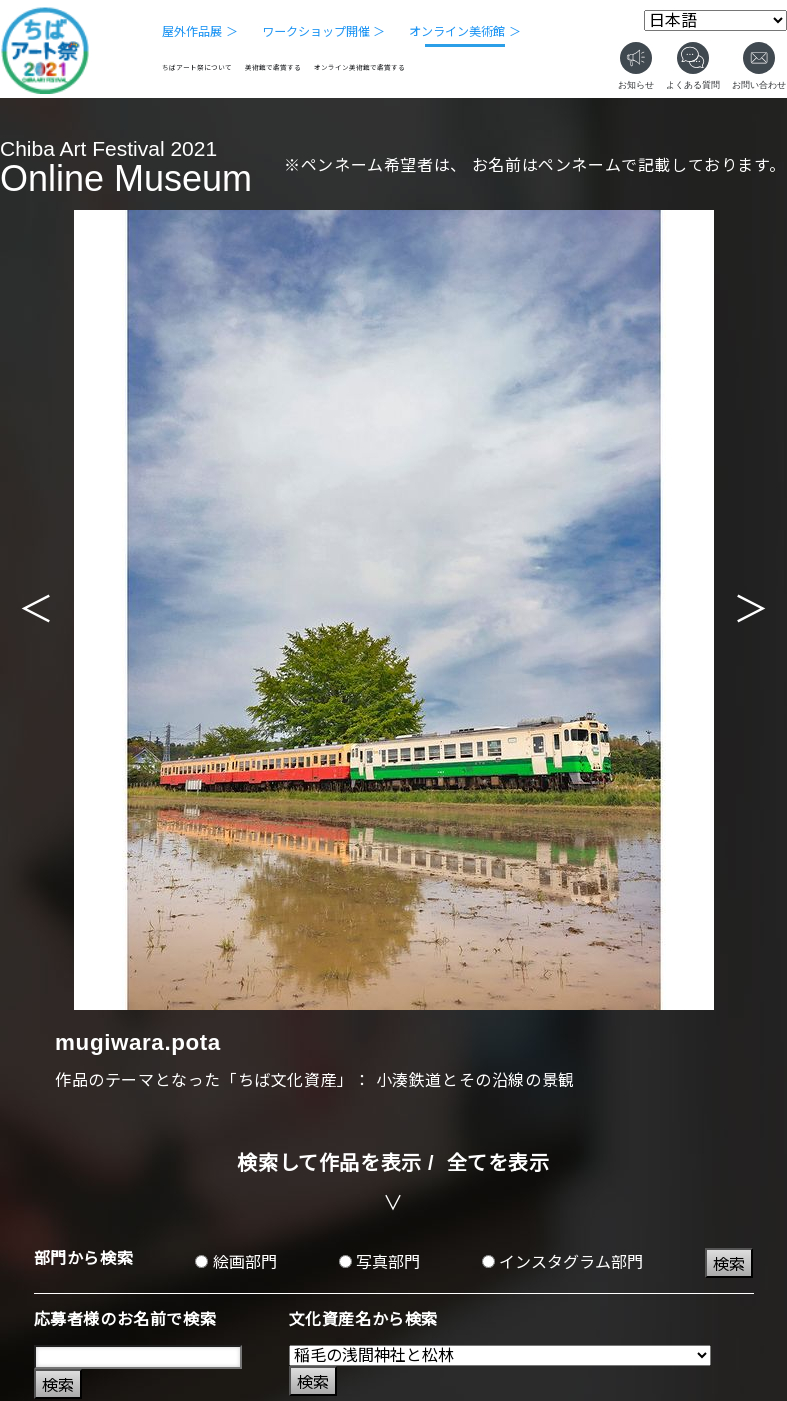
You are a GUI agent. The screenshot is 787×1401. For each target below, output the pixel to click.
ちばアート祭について (197, 67)
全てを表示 (498, 1163)
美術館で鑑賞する (273, 67)
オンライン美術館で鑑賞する (359, 67)
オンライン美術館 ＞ (464, 32)
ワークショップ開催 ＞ (323, 32)
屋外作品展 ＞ (199, 32)
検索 (729, 1264)
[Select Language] (715, 20)
